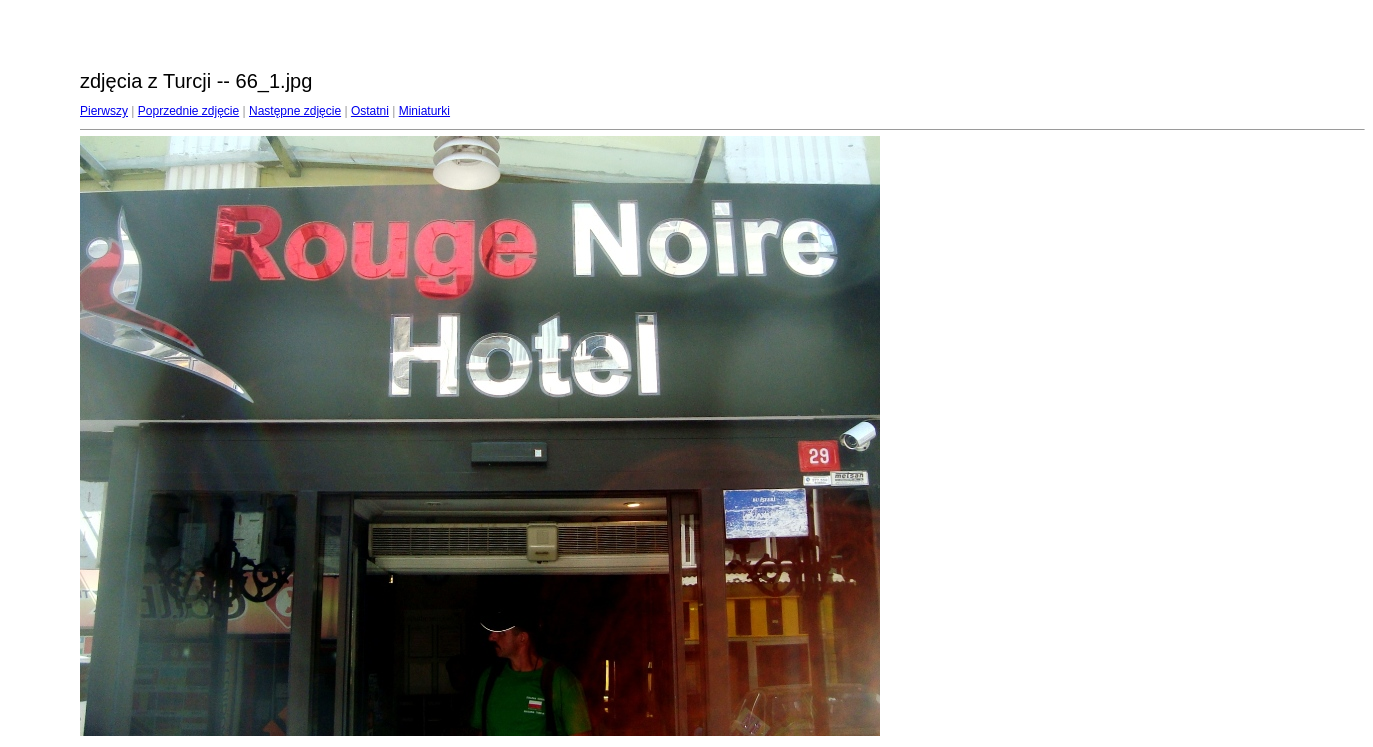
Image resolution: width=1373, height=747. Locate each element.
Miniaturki (424, 111)
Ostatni (370, 111)
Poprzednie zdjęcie (188, 111)
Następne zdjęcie (295, 111)
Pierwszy (104, 111)
